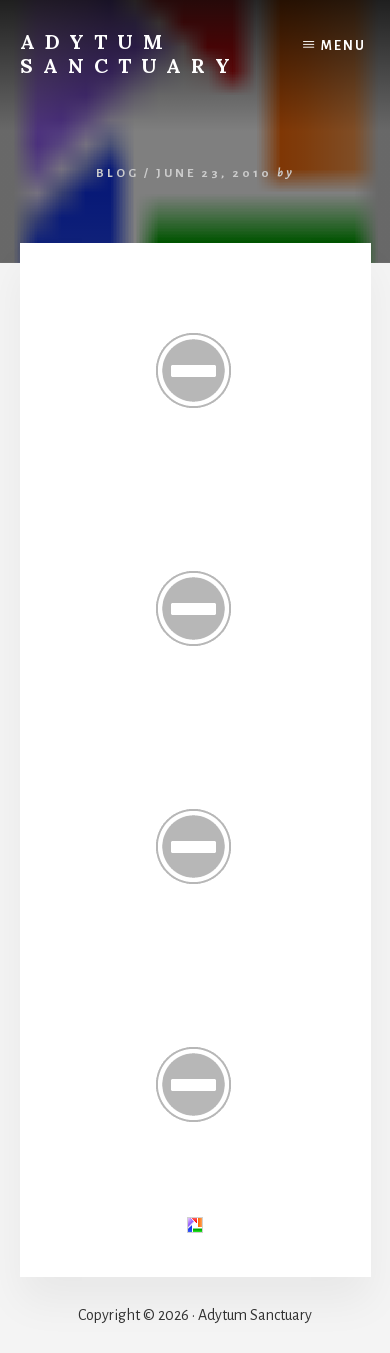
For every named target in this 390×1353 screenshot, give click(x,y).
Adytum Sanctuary (130, 53)
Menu (343, 46)
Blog (117, 173)
